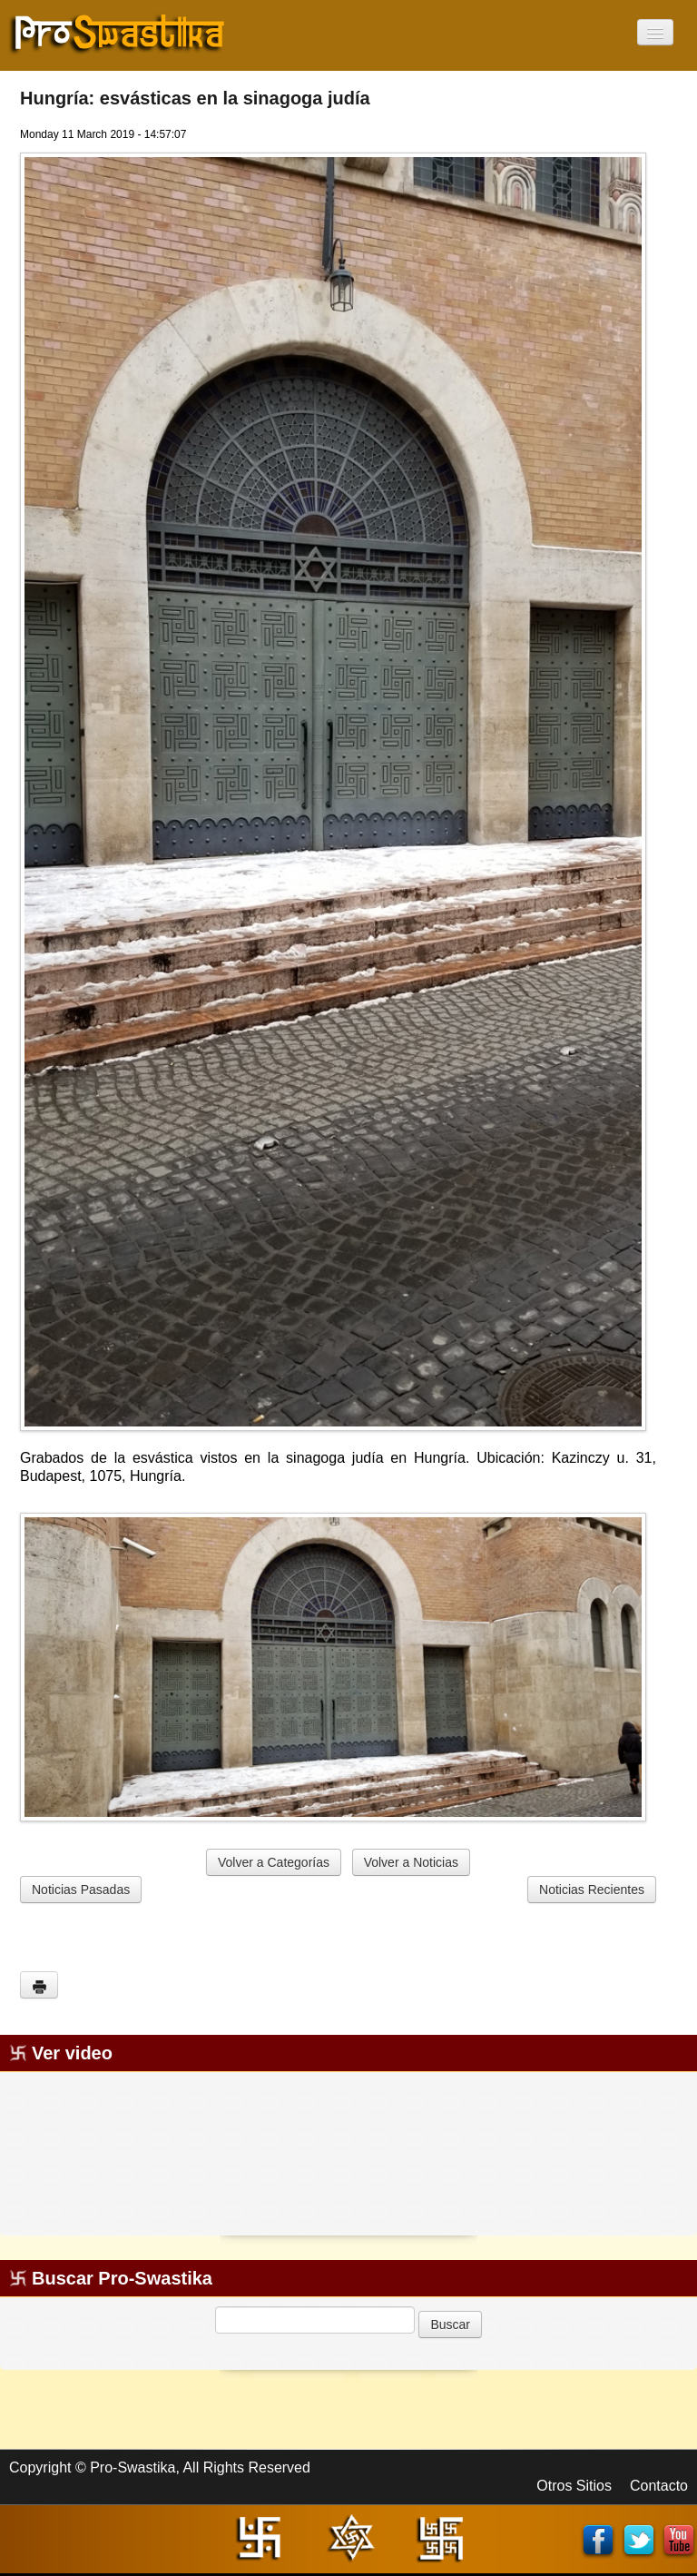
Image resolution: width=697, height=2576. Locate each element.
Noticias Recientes (591, 1889)
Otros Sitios (574, 2485)
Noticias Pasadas (81, 1889)
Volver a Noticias (411, 1862)
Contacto (659, 2485)
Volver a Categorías (273, 1862)
